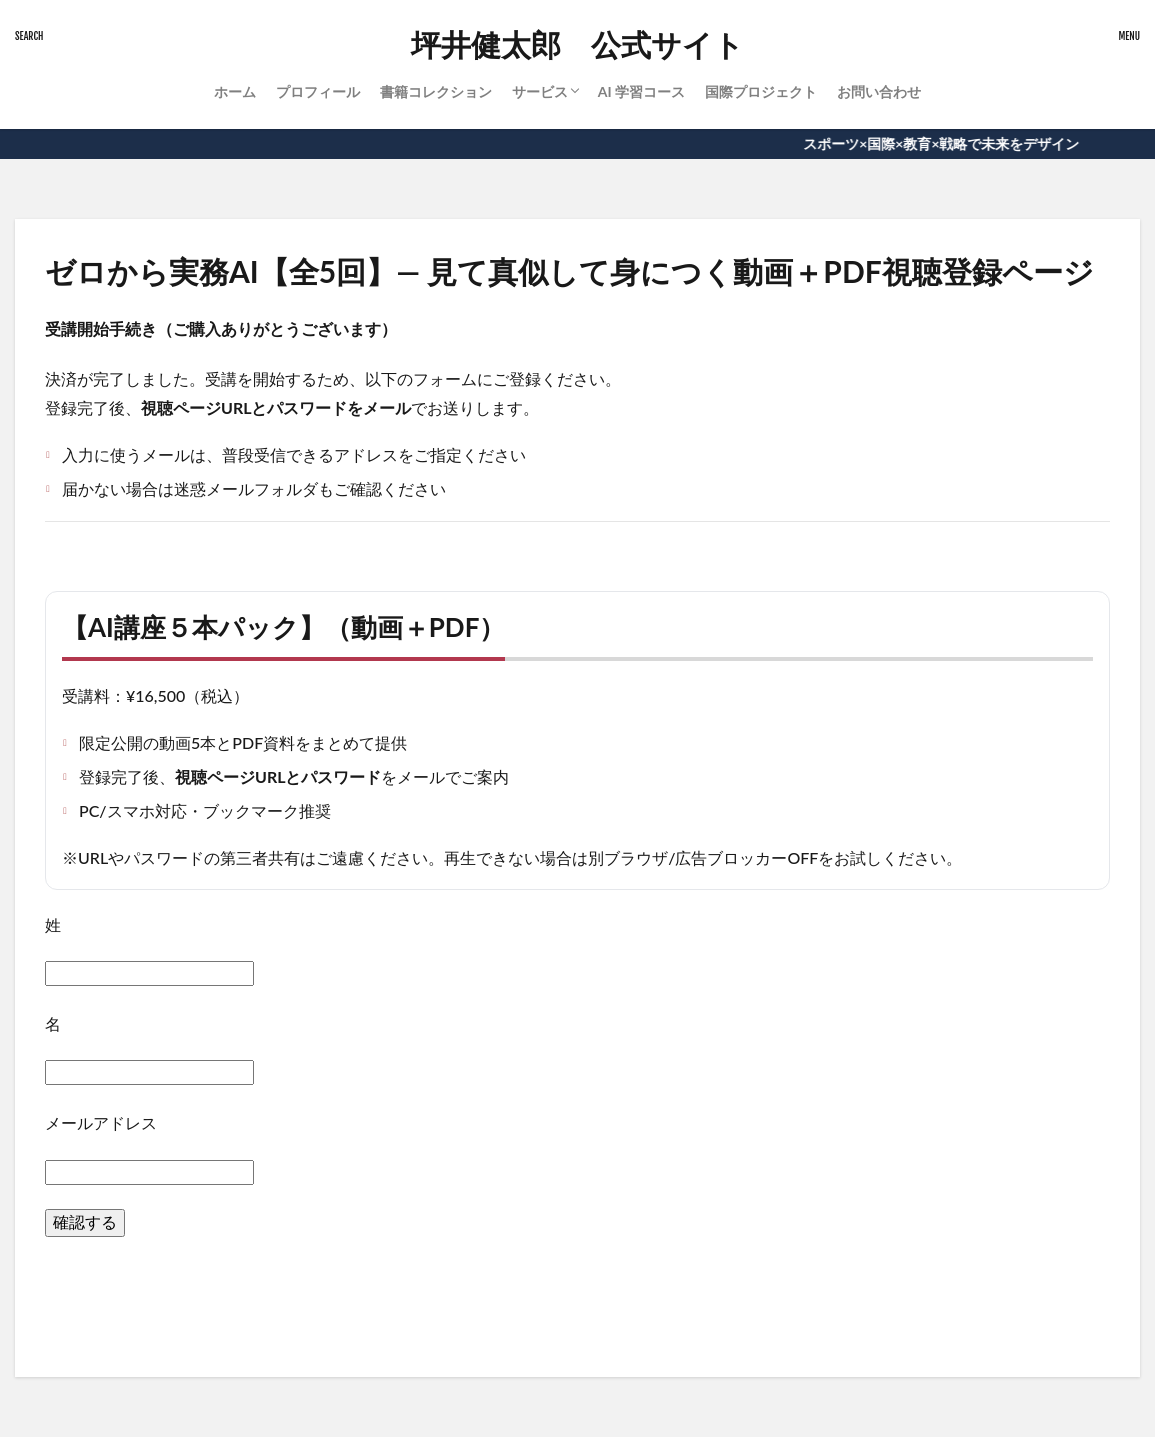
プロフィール (318, 91)
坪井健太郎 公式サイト (577, 45)
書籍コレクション (436, 91)
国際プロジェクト (761, 91)
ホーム (235, 91)
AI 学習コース (641, 91)
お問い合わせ (879, 91)
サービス (540, 91)
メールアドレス (101, 1122)
